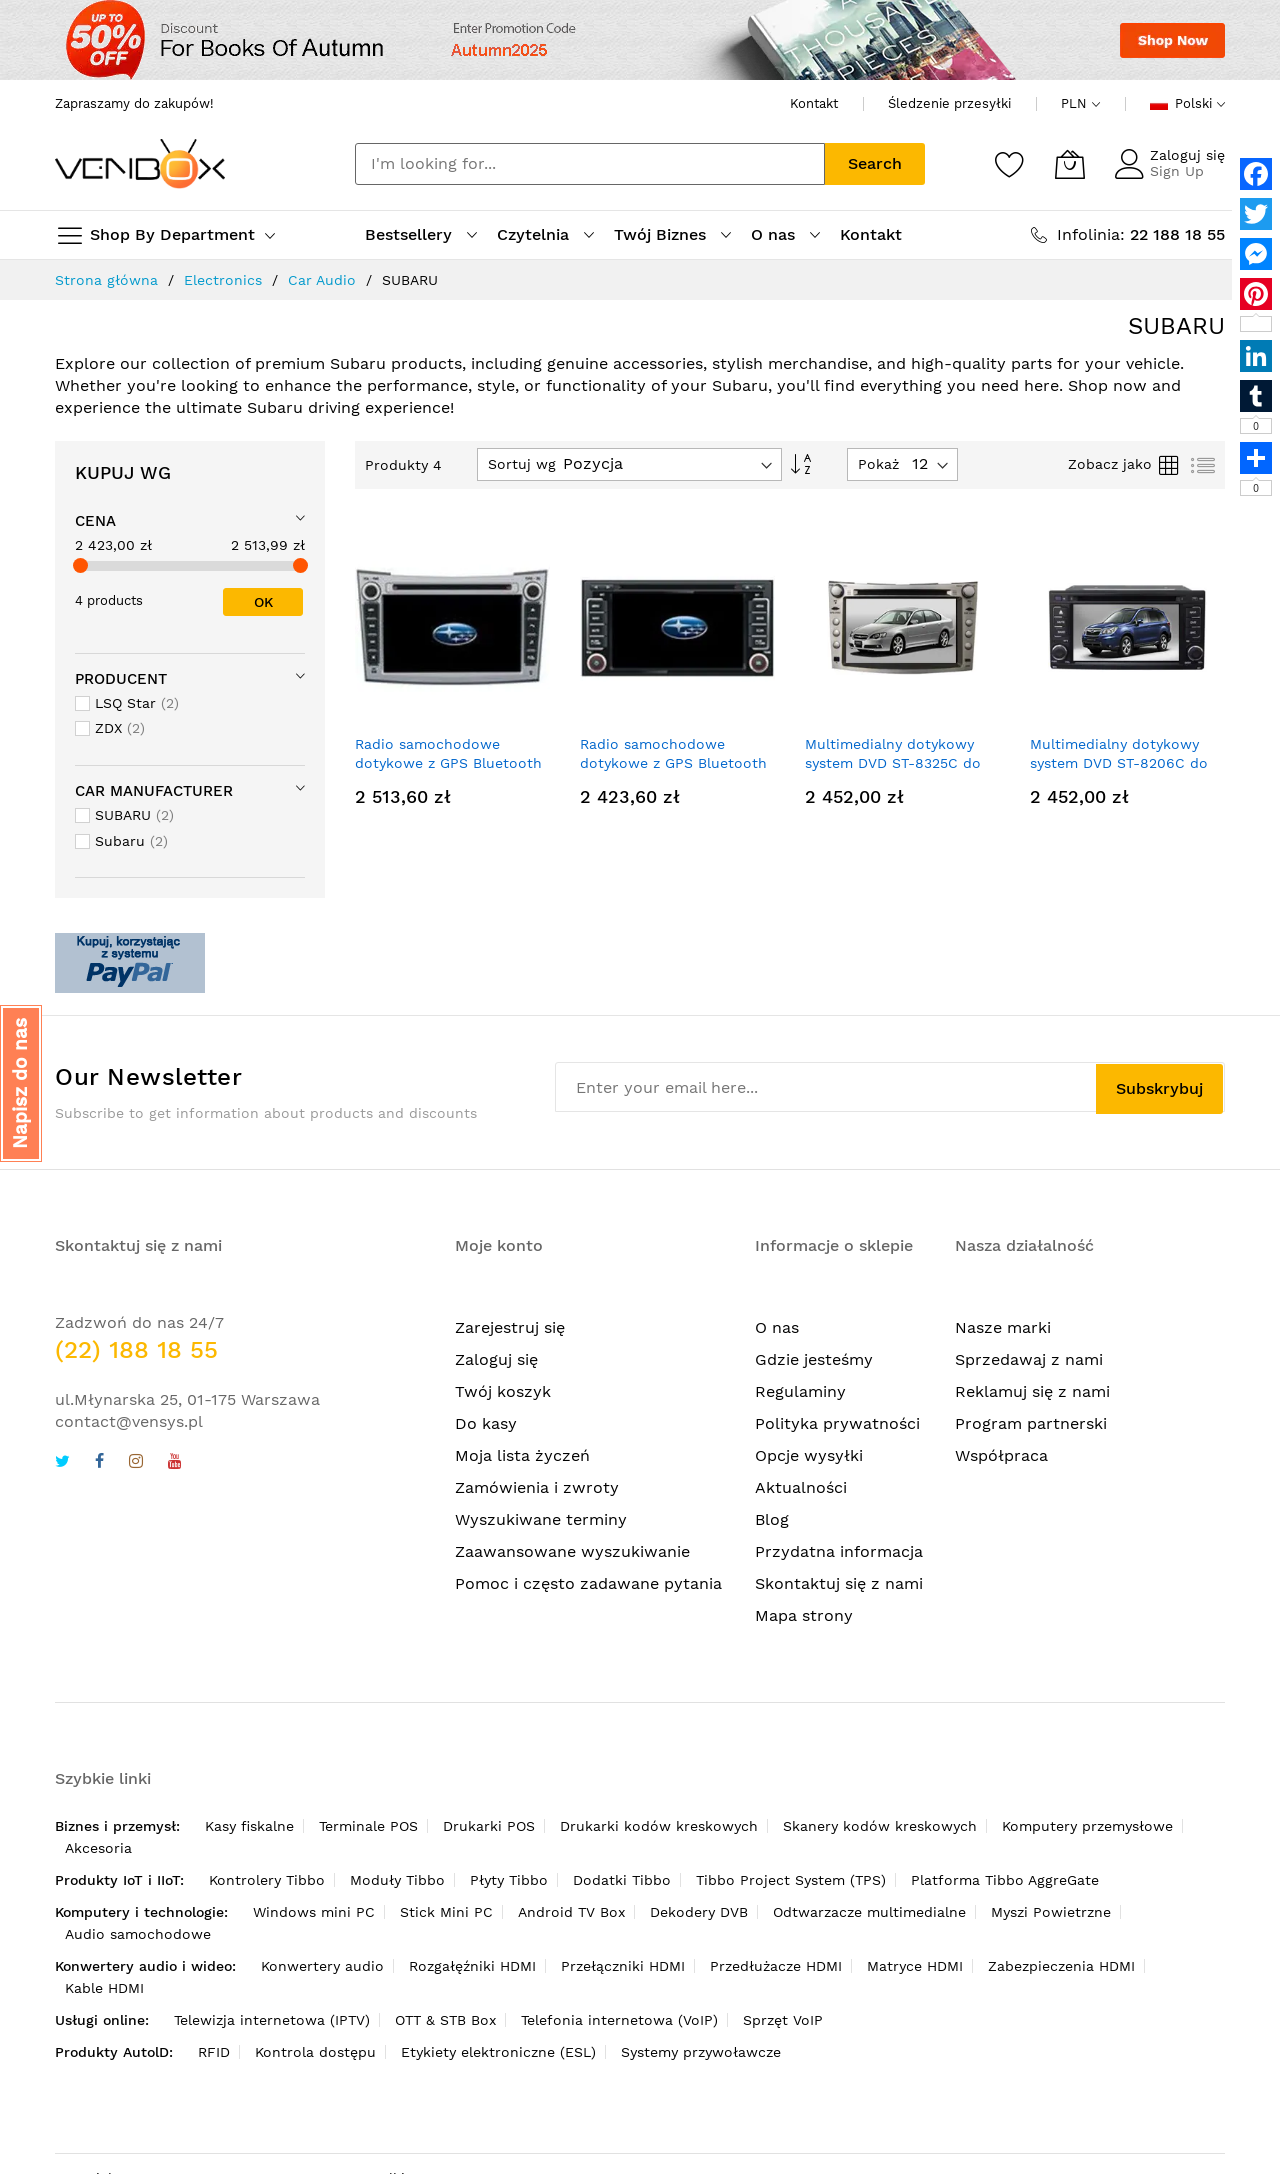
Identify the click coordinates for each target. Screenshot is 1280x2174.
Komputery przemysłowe (1087, 1826)
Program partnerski (1031, 1423)
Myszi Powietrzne (1051, 1912)
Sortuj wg (522, 464)
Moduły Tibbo (397, 1880)
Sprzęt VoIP (783, 2020)
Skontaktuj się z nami (839, 1583)
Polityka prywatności (837, 1423)
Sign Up (1177, 171)
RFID (214, 2052)
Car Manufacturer (154, 791)
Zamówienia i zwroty (537, 1487)
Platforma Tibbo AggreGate (1005, 1880)
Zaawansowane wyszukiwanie (572, 1551)
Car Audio (322, 280)
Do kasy (486, 1423)
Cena (95, 521)
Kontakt (814, 103)
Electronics (223, 280)
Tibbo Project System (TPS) (791, 1880)
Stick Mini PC (446, 1912)
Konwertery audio (322, 1966)
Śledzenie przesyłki (949, 103)
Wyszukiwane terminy (541, 1519)
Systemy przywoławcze (701, 2052)
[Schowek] (1010, 164)
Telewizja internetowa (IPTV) (272, 2020)
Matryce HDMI (915, 1966)
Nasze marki (1003, 1327)
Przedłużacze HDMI (776, 1966)
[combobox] (590, 164)
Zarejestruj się (510, 1327)
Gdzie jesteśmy (814, 1359)
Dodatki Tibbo (622, 1880)
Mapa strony (804, 1615)
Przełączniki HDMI (623, 1966)
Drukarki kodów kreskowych (659, 1826)
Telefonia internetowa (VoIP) (619, 2020)
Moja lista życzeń (522, 1455)
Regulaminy (800, 1391)
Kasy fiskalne (249, 1826)
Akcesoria (98, 1848)
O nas (777, 1327)
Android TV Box (571, 1912)
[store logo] (140, 163)
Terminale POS (368, 1826)
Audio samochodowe (138, 1934)
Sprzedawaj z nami (1029, 1359)
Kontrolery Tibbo (267, 1880)
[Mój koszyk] (1070, 164)
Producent (121, 679)
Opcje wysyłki (809, 1455)
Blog (772, 1519)
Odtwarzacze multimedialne (869, 1912)
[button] (21, 1083)
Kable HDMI (104, 1988)
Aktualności (801, 1487)
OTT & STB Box (445, 2020)
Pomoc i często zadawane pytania (588, 1583)
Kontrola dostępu (315, 2052)
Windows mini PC (314, 1912)
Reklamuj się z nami (1032, 1391)
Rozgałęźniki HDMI (472, 1966)
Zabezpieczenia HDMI (1061, 1966)
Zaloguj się (1187, 155)
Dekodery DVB (699, 1912)
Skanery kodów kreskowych (880, 1826)
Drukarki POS (489, 1826)
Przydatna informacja (839, 1551)
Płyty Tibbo (509, 1880)
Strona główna (106, 280)
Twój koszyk (503, 1391)
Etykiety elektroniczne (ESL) (498, 2052)
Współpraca (1001, 1455)
